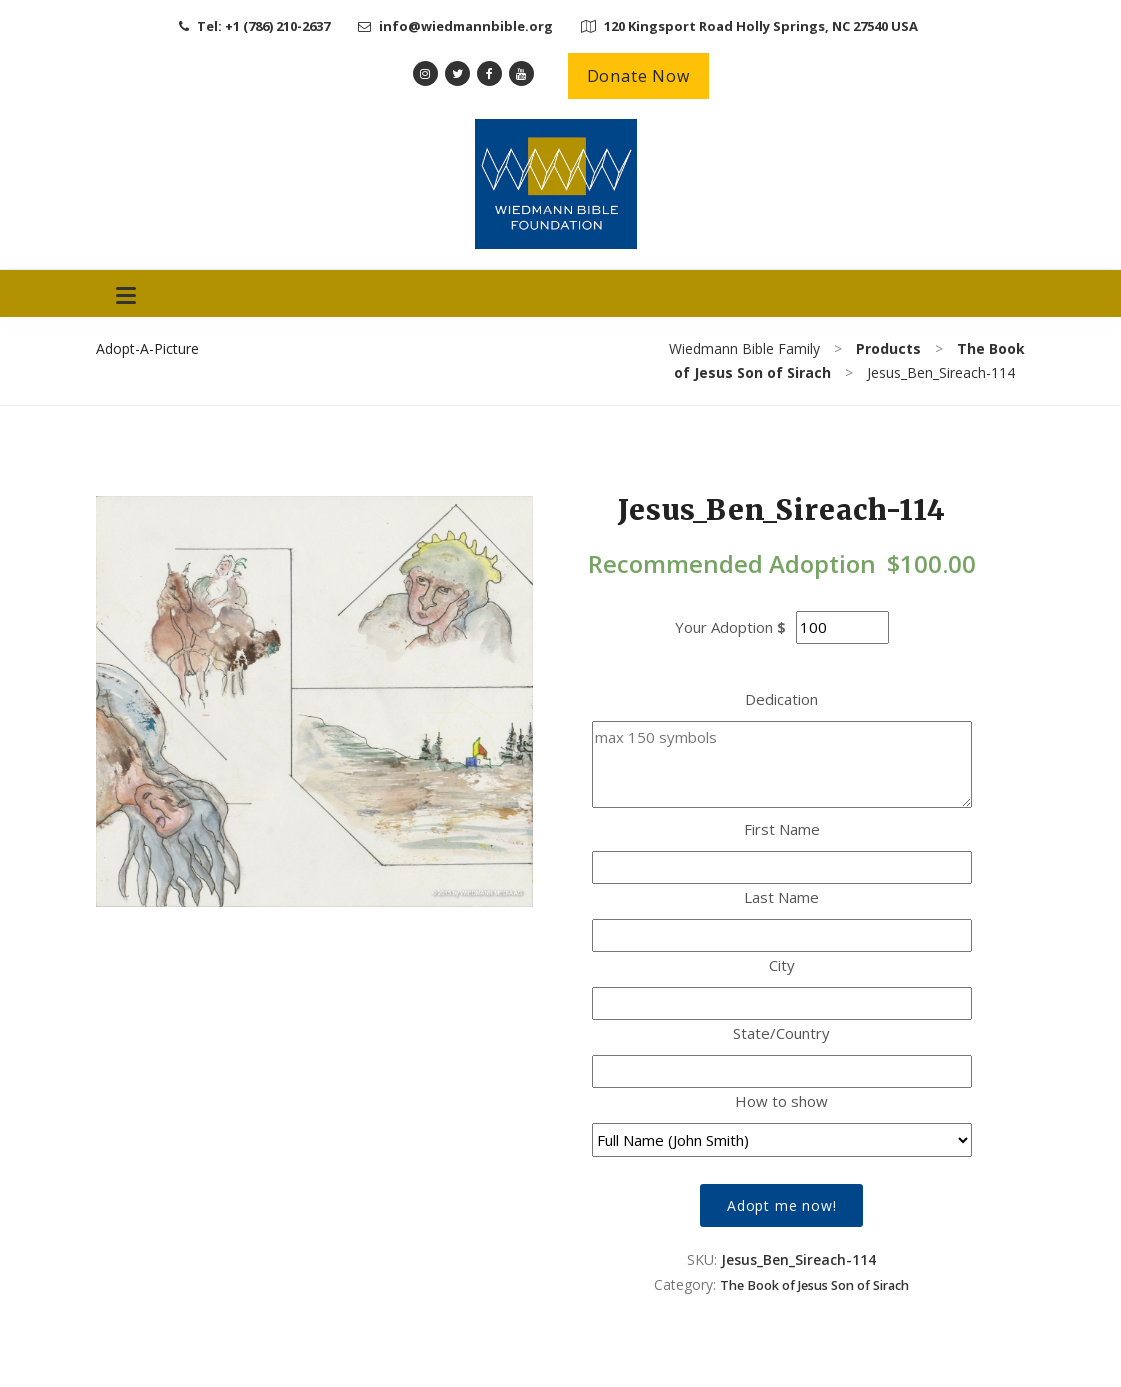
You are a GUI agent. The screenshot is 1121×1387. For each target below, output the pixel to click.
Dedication (781, 699)
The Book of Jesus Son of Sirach (814, 1285)
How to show (781, 1101)
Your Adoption (724, 627)
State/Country (781, 1033)
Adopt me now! (781, 1205)
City (782, 965)
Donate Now (638, 76)
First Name (782, 829)
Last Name (781, 897)
